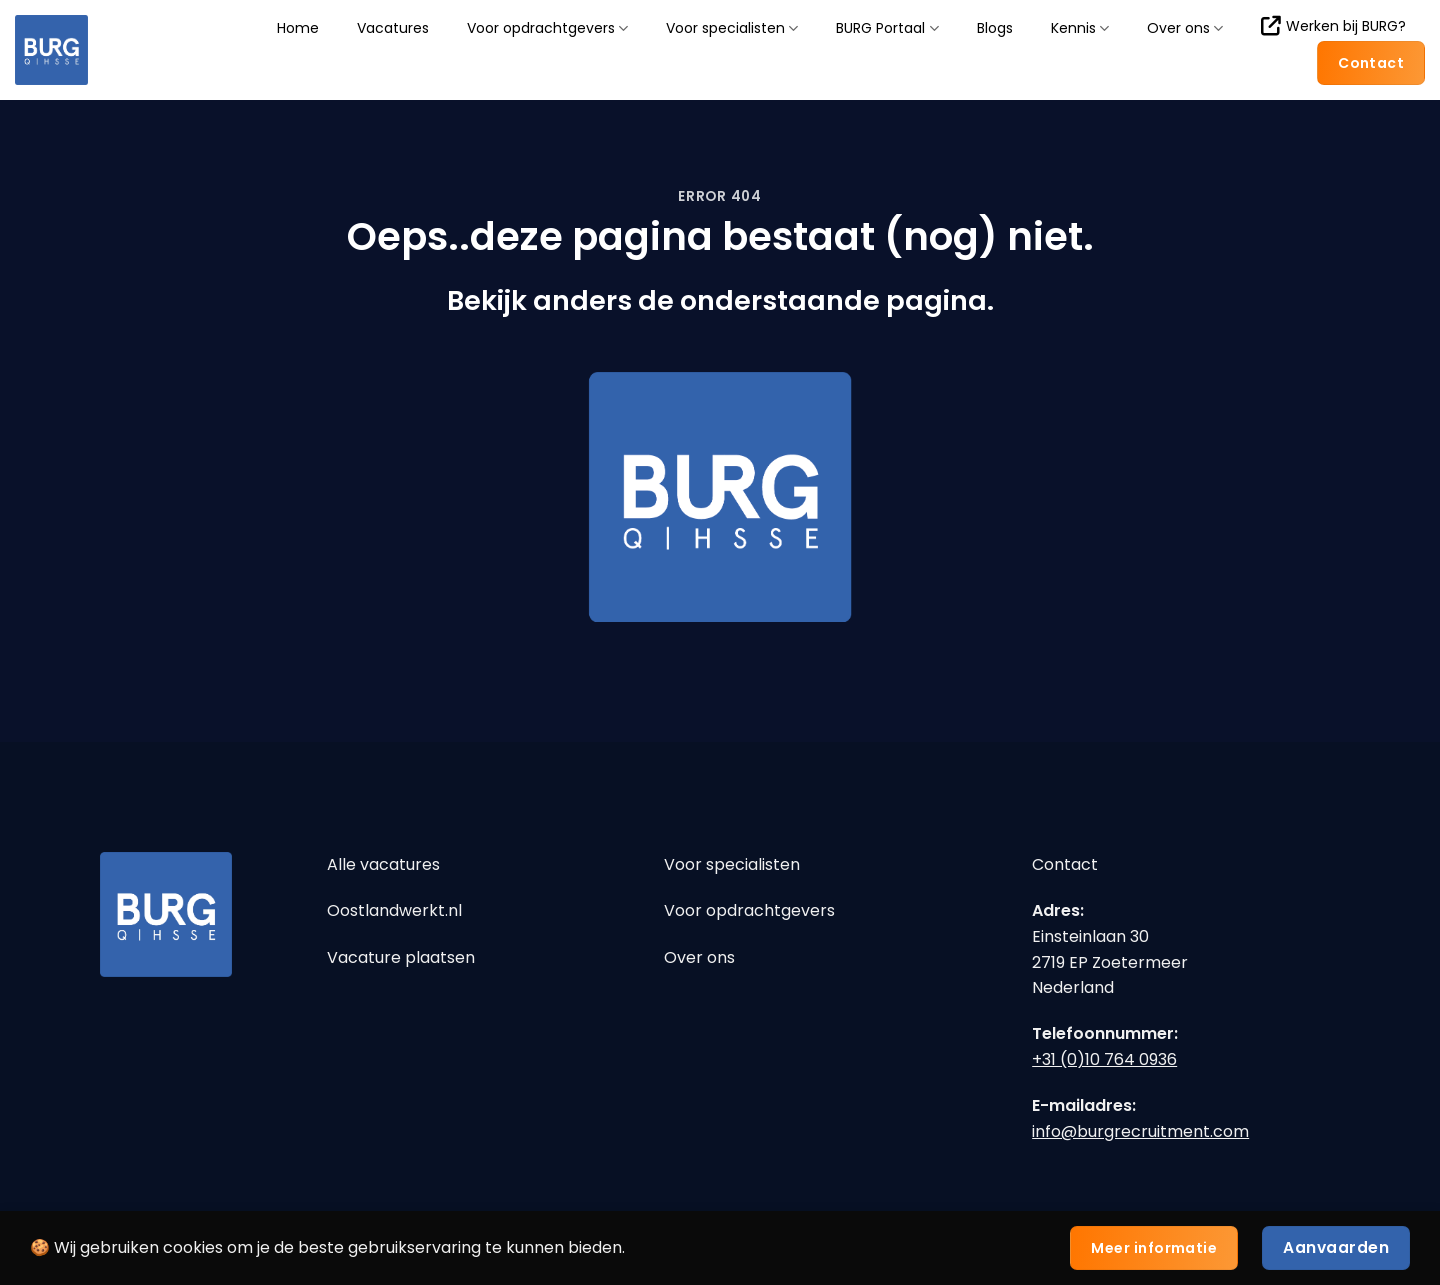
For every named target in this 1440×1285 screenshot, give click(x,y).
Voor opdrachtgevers (547, 28)
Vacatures (393, 28)
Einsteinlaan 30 (1090, 936)
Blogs (995, 28)
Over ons (1185, 28)
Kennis (1080, 28)
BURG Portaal (887, 28)
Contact (1065, 864)
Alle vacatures (383, 864)
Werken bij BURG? (1333, 26)
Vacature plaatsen (401, 957)
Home (298, 28)
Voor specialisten (732, 28)
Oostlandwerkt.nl (394, 910)
